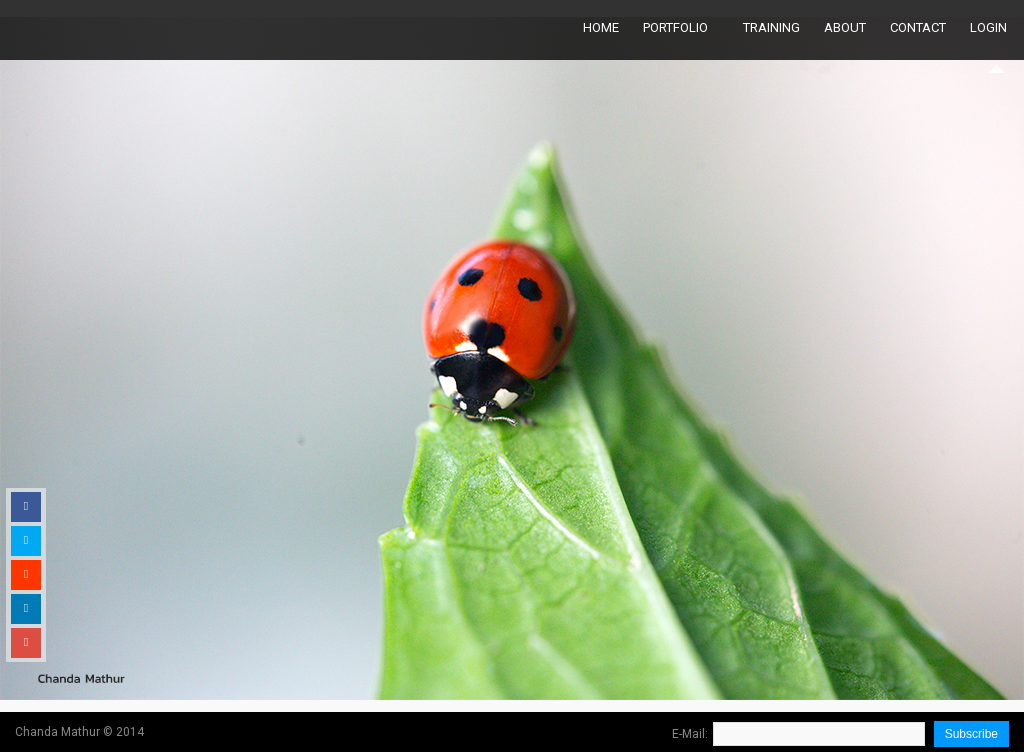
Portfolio (675, 27)
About (845, 27)
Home (601, 27)
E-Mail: (690, 734)
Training (771, 27)
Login (988, 27)
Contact (918, 27)
